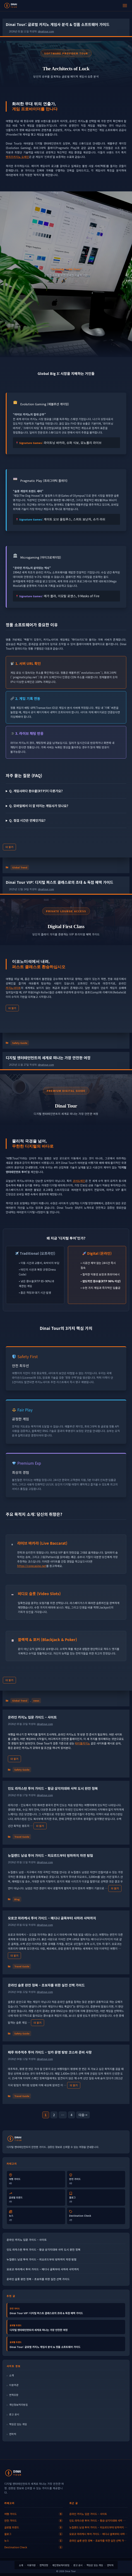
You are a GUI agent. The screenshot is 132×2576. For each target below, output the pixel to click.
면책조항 (13, 2395)
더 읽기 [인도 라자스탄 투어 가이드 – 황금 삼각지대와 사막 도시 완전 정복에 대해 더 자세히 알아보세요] (40, 1826)
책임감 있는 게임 (18, 2424)
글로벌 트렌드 (33, 2527)
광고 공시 (14, 2414)
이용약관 (13, 2385)
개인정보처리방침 (18, 2404)
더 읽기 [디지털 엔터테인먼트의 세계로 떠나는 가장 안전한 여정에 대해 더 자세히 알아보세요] (9, 1680)
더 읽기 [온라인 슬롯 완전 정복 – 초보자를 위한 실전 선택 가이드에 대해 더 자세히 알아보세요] (37, 2022)
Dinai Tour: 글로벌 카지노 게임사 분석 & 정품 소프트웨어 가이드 (57, 24)
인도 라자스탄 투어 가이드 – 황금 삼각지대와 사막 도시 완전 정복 (53, 1788)
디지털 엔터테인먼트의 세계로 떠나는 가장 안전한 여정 (48, 1057)
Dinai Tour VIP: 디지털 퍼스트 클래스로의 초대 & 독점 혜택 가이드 (59, 882)
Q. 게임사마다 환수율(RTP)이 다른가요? (36, 791)
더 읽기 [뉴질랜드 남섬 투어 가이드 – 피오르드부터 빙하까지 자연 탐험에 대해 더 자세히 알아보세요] (115, 1888)
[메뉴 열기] (124, 5)
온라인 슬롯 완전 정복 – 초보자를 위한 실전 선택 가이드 (46, 1985)
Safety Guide (19, 1043)
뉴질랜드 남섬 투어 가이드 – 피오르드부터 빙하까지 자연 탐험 (50, 1855)
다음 (83, 2115)
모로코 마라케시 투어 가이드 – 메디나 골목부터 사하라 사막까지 (52, 1918)
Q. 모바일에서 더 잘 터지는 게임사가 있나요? (38, 805)
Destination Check (33, 2547)
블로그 (33, 2534)
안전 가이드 (33, 2520)
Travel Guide (21, 1836)
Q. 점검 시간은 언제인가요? (27, 820)
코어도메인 (79, 1181)
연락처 (12, 2434)
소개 (11, 2375)
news (36, 1700)
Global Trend (19, 867)
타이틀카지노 (82, 1743)
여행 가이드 (33, 2514)
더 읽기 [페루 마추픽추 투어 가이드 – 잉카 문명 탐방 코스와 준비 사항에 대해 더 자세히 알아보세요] (74, 2085)
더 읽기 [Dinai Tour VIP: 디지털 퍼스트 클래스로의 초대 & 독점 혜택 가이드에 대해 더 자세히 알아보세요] (12, 1008)
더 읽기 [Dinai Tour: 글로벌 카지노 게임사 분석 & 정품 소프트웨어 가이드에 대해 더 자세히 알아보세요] (9, 847)
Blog (17, 1899)
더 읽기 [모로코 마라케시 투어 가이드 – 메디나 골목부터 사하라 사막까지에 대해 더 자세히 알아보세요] (14, 1955)
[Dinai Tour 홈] (19, 5)
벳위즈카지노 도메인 (17, 157)
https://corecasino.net (31, 1566)
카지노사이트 (13, 988)
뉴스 (33, 2540)
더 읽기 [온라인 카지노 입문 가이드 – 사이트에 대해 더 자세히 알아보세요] (14, 1759)
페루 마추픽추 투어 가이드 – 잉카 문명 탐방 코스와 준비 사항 (50, 2052)
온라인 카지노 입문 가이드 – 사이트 (32, 1717)
